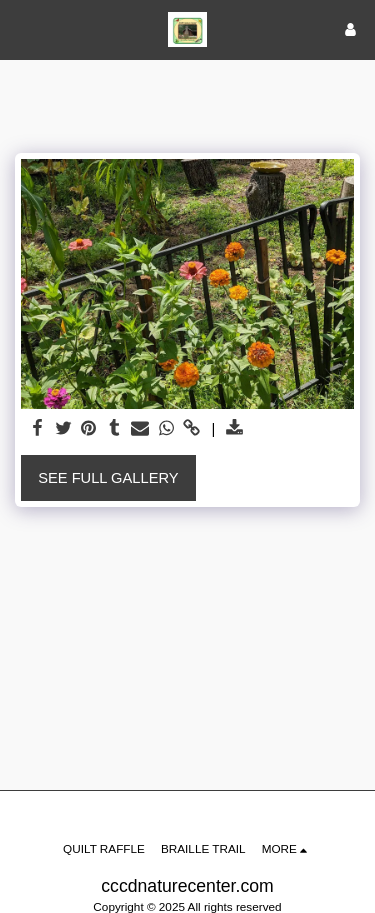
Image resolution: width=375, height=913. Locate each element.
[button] (22, 29)
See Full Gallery (108, 478)
